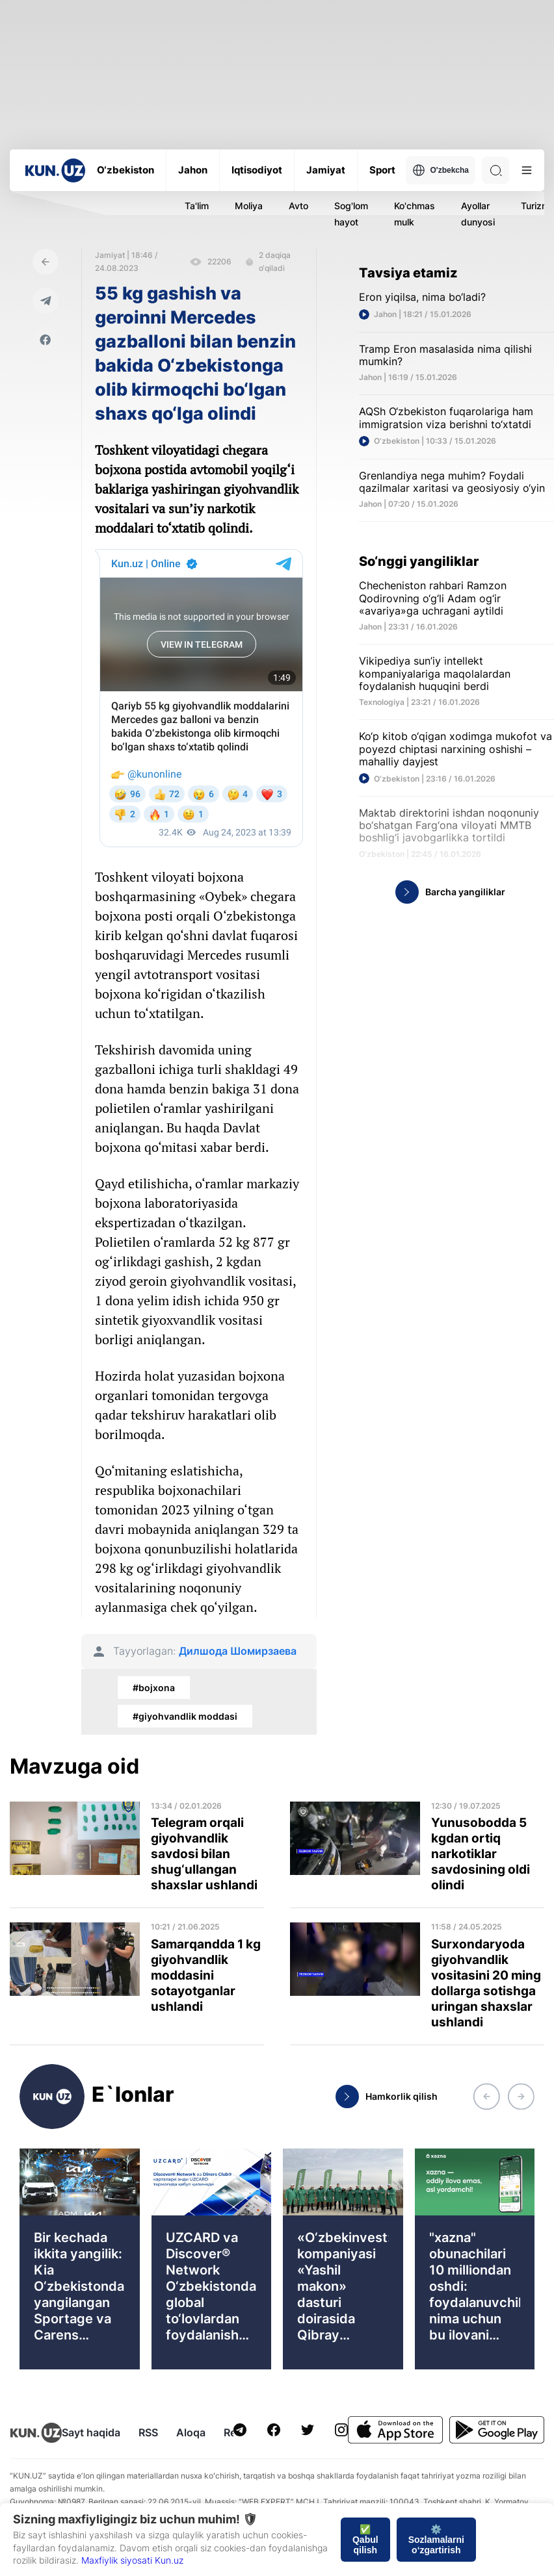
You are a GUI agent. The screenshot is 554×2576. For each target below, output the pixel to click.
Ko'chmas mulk (414, 213)
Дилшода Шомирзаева (238, 1651)
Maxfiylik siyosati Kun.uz (132, 2560)
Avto (298, 205)
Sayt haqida (91, 2432)
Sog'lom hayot (351, 213)
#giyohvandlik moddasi (185, 1716)
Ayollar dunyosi (478, 213)
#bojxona (154, 1687)
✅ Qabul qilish (365, 2539)
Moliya (249, 205)
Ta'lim (197, 205)
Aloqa (190, 2432)
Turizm (535, 205)
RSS (148, 2432)
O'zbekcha (440, 170)
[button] (486, 2096)
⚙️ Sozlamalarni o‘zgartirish (436, 2539)
